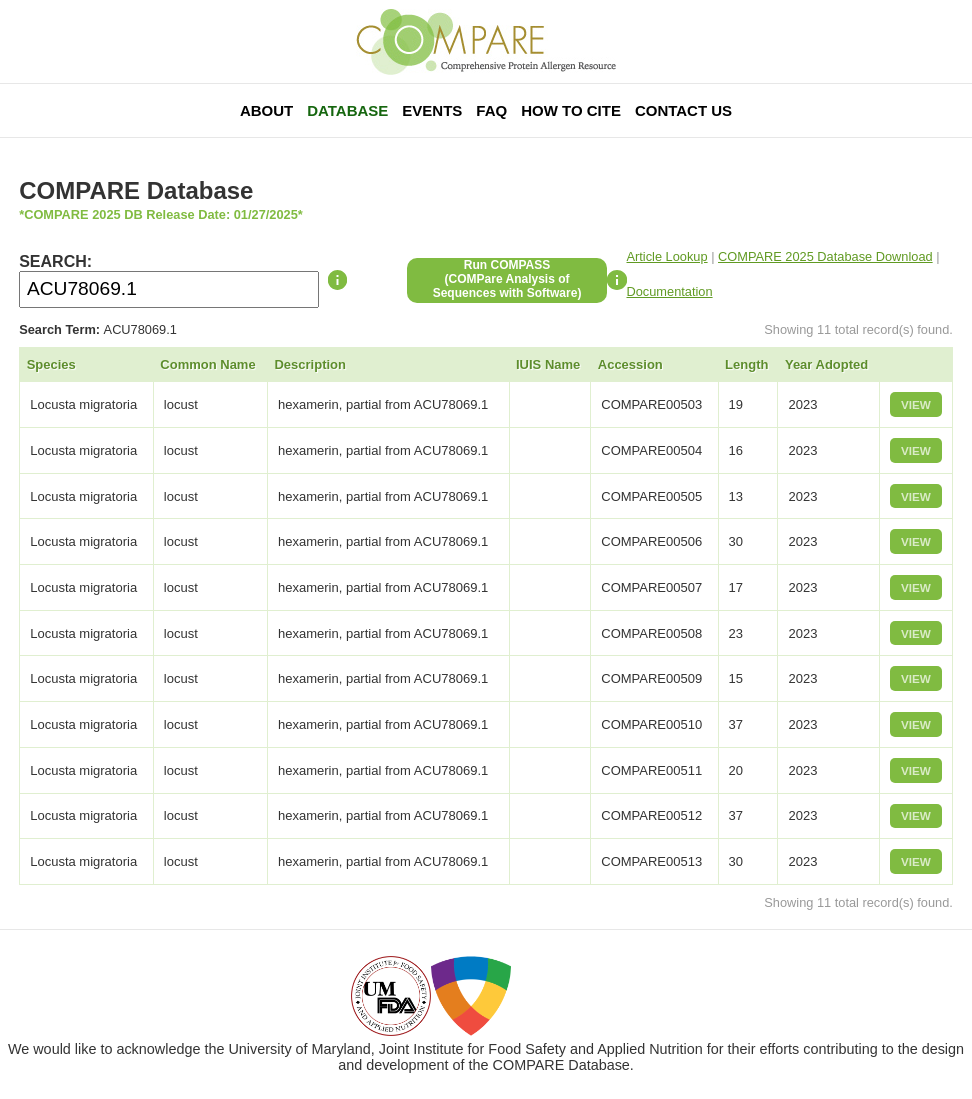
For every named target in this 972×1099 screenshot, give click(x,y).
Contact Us (683, 110)
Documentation (670, 291)
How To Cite (571, 110)
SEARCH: (55, 261)
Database (347, 110)
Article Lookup (667, 256)
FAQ (491, 110)
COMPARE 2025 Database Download (825, 256)
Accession (630, 364)
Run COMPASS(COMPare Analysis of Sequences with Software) (507, 279)
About (266, 110)
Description (310, 364)
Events (432, 110)
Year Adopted (826, 364)
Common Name (207, 364)
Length (746, 364)
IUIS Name (548, 364)
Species (51, 364)
